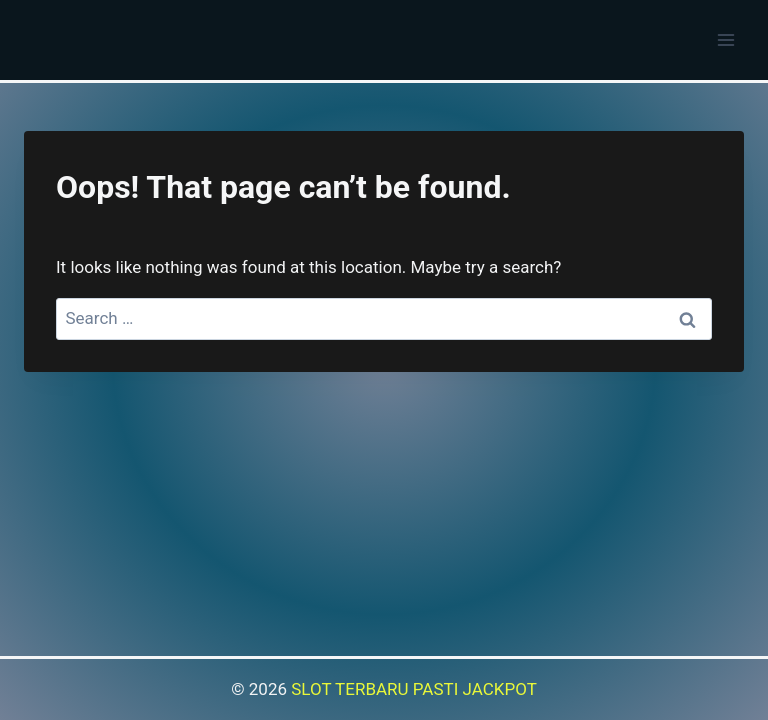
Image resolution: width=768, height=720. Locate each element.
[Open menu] (725, 39)
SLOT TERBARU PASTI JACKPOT (414, 689)
